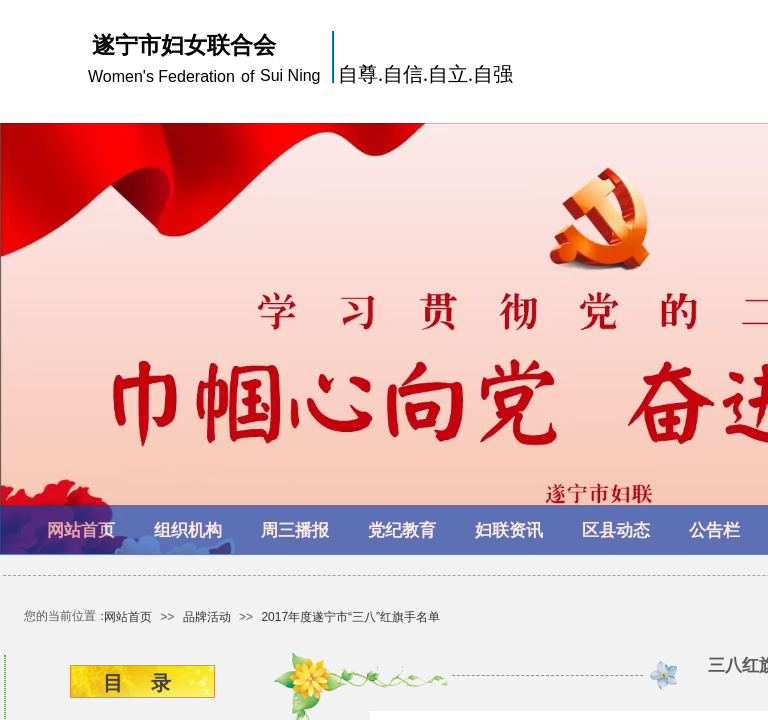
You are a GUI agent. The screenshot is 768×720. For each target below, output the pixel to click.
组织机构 (188, 530)
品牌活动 (207, 617)
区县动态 (616, 530)
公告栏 (714, 530)
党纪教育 (402, 530)
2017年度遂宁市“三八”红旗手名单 (350, 617)
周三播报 (295, 530)
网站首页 (81, 530)
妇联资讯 (509, 530)
